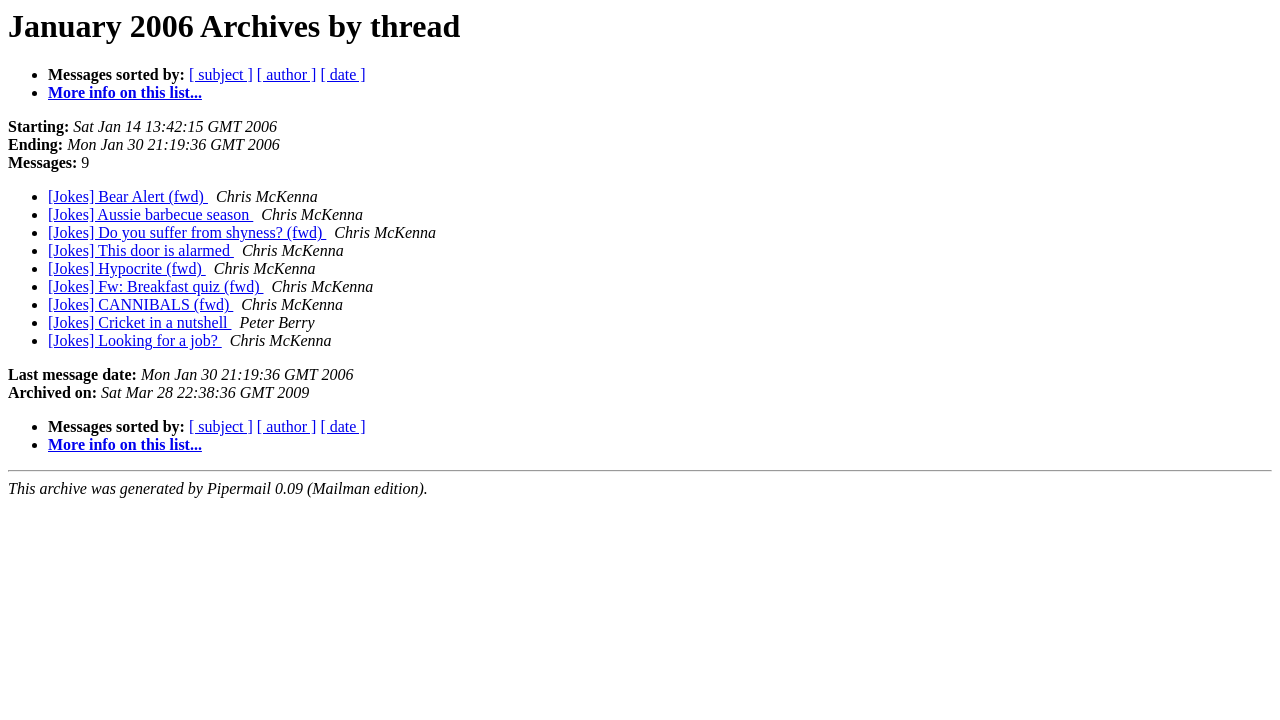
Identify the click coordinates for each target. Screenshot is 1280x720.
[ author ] (287, 74)
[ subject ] (221, 74)
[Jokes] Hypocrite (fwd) (127, 268)
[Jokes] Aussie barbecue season (150, 214)
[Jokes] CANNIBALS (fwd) (140, 304)
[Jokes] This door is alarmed (141, 250)
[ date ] (342, 74)
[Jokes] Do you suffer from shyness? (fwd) (187, 232)
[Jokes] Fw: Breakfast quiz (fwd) (156, 286)
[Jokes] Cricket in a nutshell (140, 322)
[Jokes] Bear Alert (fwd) (128, 196)
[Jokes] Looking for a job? (135, 340)
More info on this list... (125, 92)
